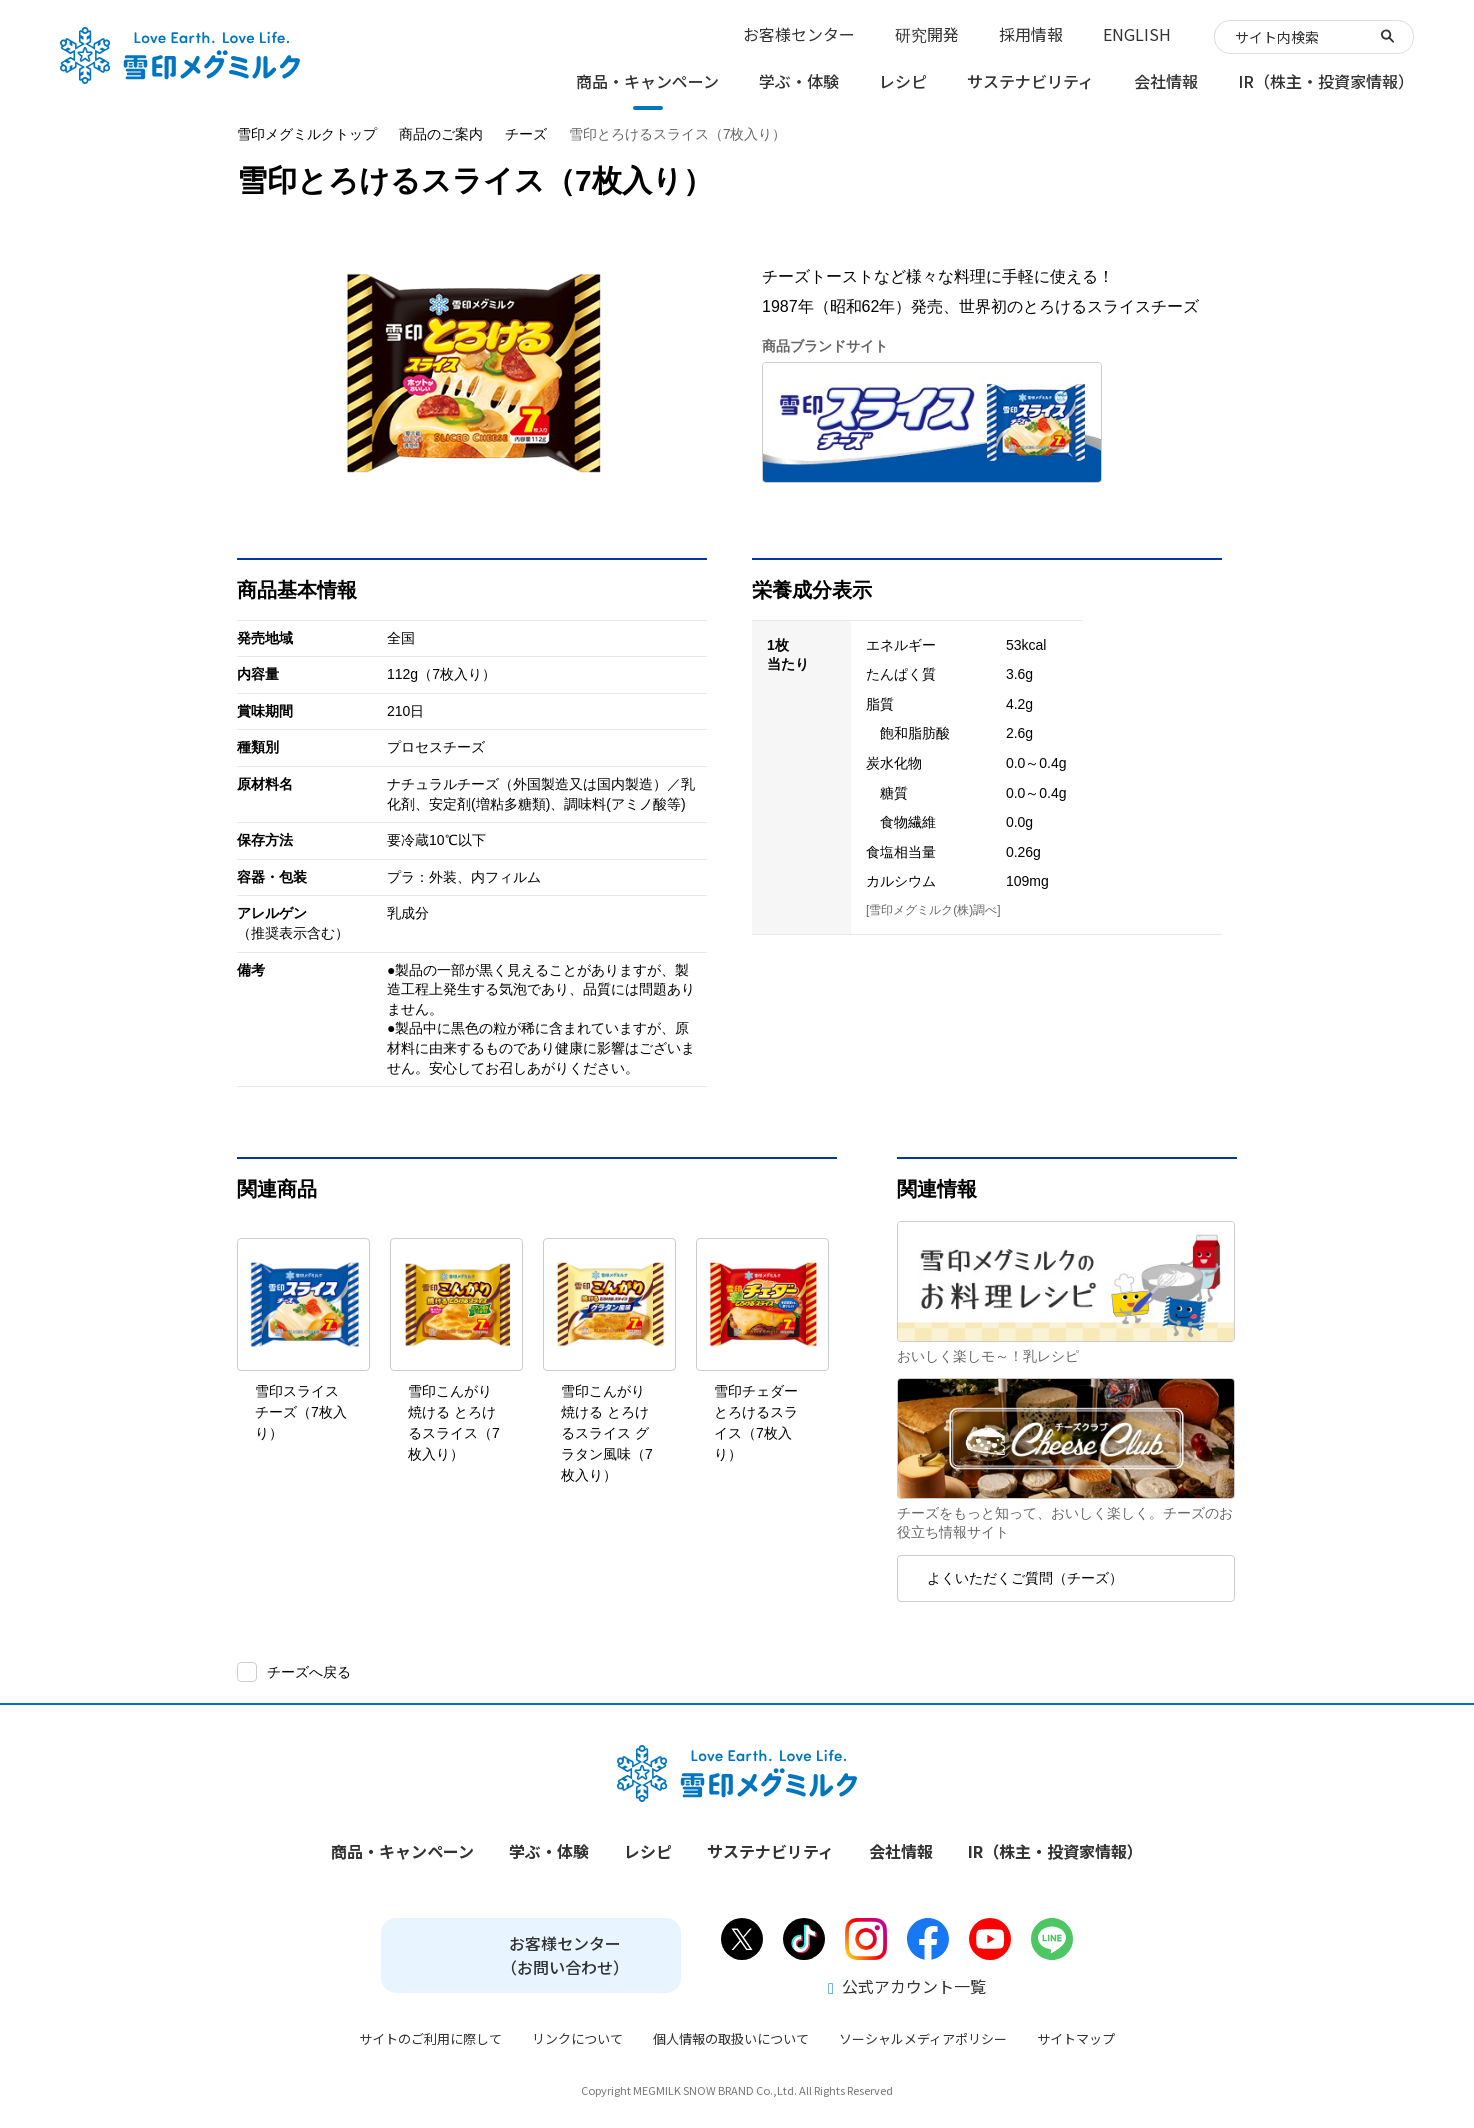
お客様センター (799, 34)
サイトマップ (1076, 2038)
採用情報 (1031, 34)
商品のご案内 (441, 134)
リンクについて (577, 2038)
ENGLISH (1137, 34)
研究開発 (927, 34)
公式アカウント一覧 (907, 1986)
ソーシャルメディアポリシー (923, 2038)
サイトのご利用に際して (430, 2038)
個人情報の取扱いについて (731, 2038)
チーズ (526, 134)
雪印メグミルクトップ (307, 134)
